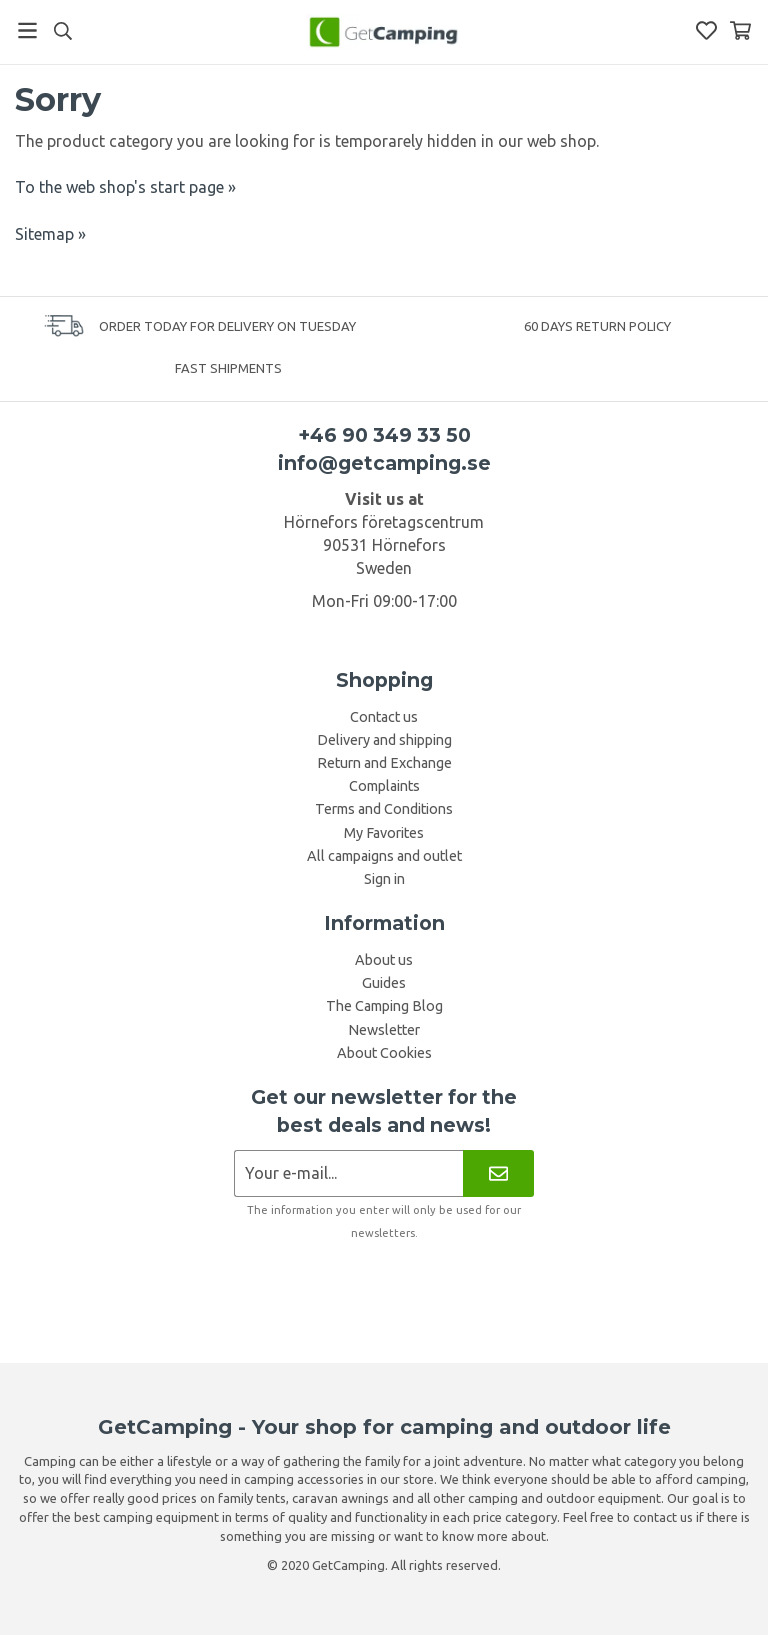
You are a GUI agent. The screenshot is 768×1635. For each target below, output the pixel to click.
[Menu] (27, 30)
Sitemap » (50, 234)
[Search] (62, 31)
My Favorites (384, 833)
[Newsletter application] (348, 1173)
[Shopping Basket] (740, 30)
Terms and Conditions (384, 809)
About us (384, 960)
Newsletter (384, 1030)
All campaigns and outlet (384, 856)
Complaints (384, 786)
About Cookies (384, 1053)
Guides (384, 983)
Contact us (384, 717)
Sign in (384, 879)
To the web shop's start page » (125, 187)
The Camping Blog (384, 1006)
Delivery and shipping (384, 740)
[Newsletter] (498, 1173)
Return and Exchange (384, 763)
